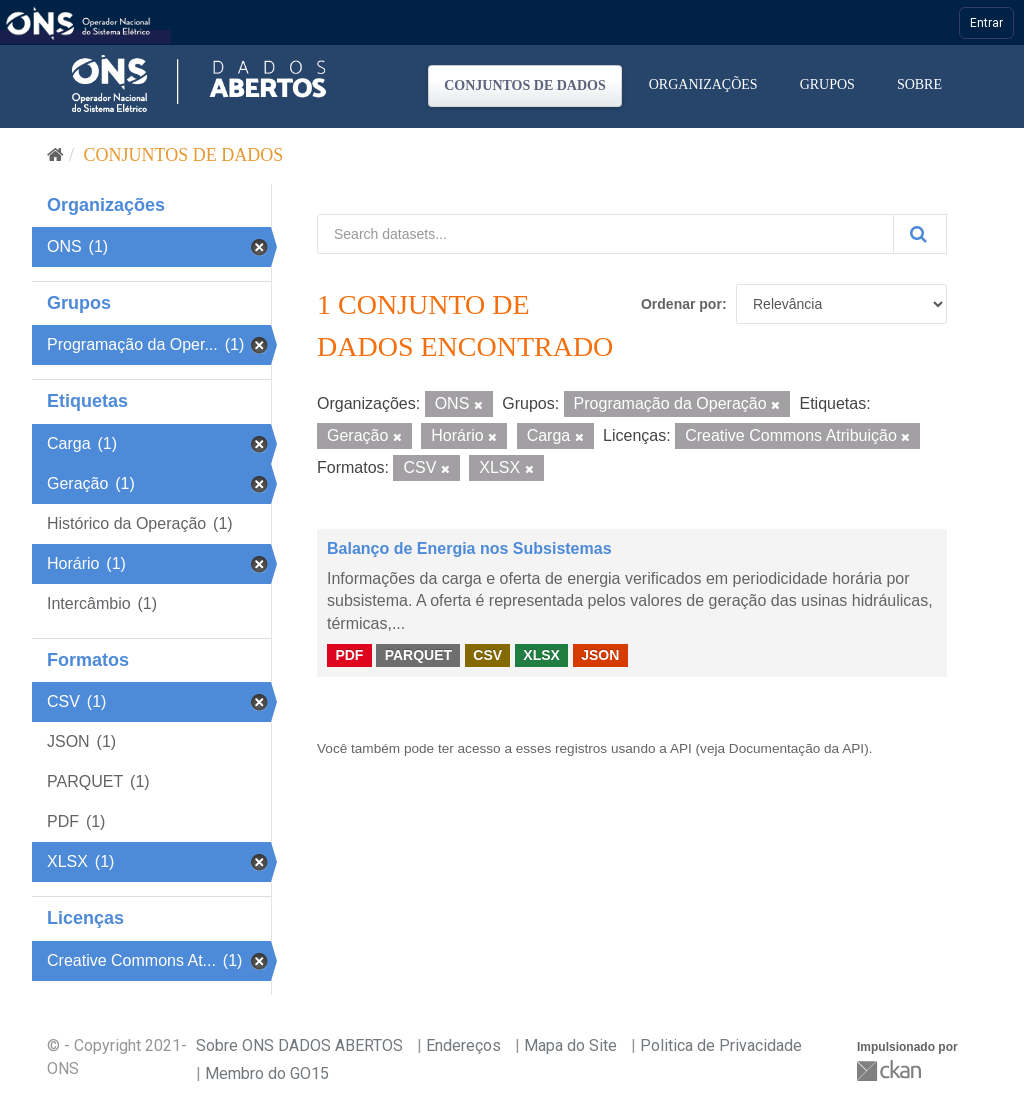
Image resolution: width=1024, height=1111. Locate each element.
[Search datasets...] (605, 234)
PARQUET (418, 655)
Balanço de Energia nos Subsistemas (469, 548)
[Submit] (920, 234)
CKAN (891, 1070)
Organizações (703, 84)
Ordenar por (681, 304)
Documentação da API (796, 748)
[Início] (55, 155)
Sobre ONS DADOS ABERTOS (299, 1045)
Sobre (919, 84)
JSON (600, 655)
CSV (487, 655)
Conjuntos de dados (525, 85)
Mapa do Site (570, 1045)
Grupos (827, 84)
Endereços (463, 1045)
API (681, 748)
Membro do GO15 (267, 1073)
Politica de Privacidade (721, 1045)
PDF (349, 655)
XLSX (541, 655)
